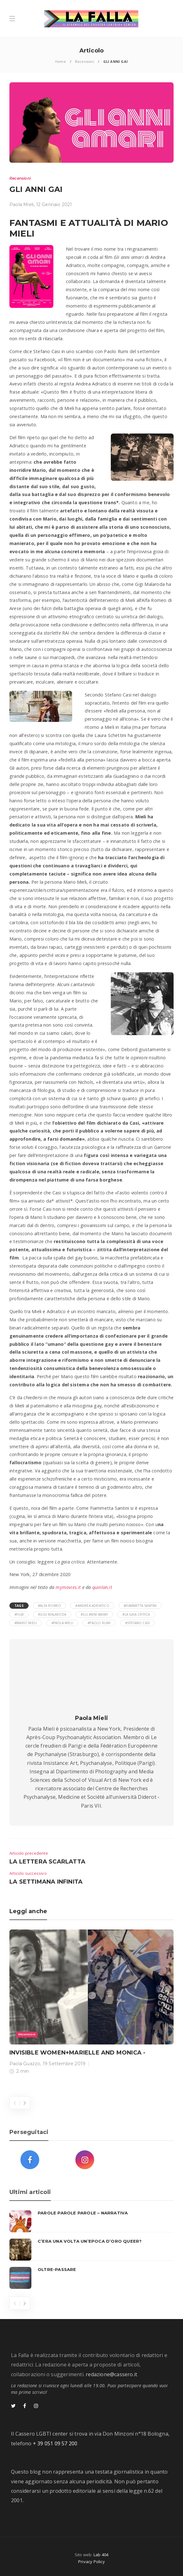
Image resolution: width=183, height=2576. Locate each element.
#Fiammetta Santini (140, 1605)
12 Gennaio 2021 (54, 204)
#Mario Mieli (25, 1623)
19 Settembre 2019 (64, 2063)
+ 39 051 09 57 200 (55, 2443)
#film (19, 1614)
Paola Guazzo (24, 2063)
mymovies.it (68, 1587)
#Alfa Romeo (49, 1605)
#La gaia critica (136, 1614)
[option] (91, 2003)
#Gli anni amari (94, 1614)
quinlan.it (102, 1587)
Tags (19, 1605)
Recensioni (84, 61)
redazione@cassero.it (111, 2374)
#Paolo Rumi (99, 1623)
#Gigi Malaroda (52, 1614)
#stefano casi (137, 1623)
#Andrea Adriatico (92, 1605)
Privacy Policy (91, 2561)
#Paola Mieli (62, 1623)
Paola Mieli (21, 204)
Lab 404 (101, 2554)
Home (60, 61)
